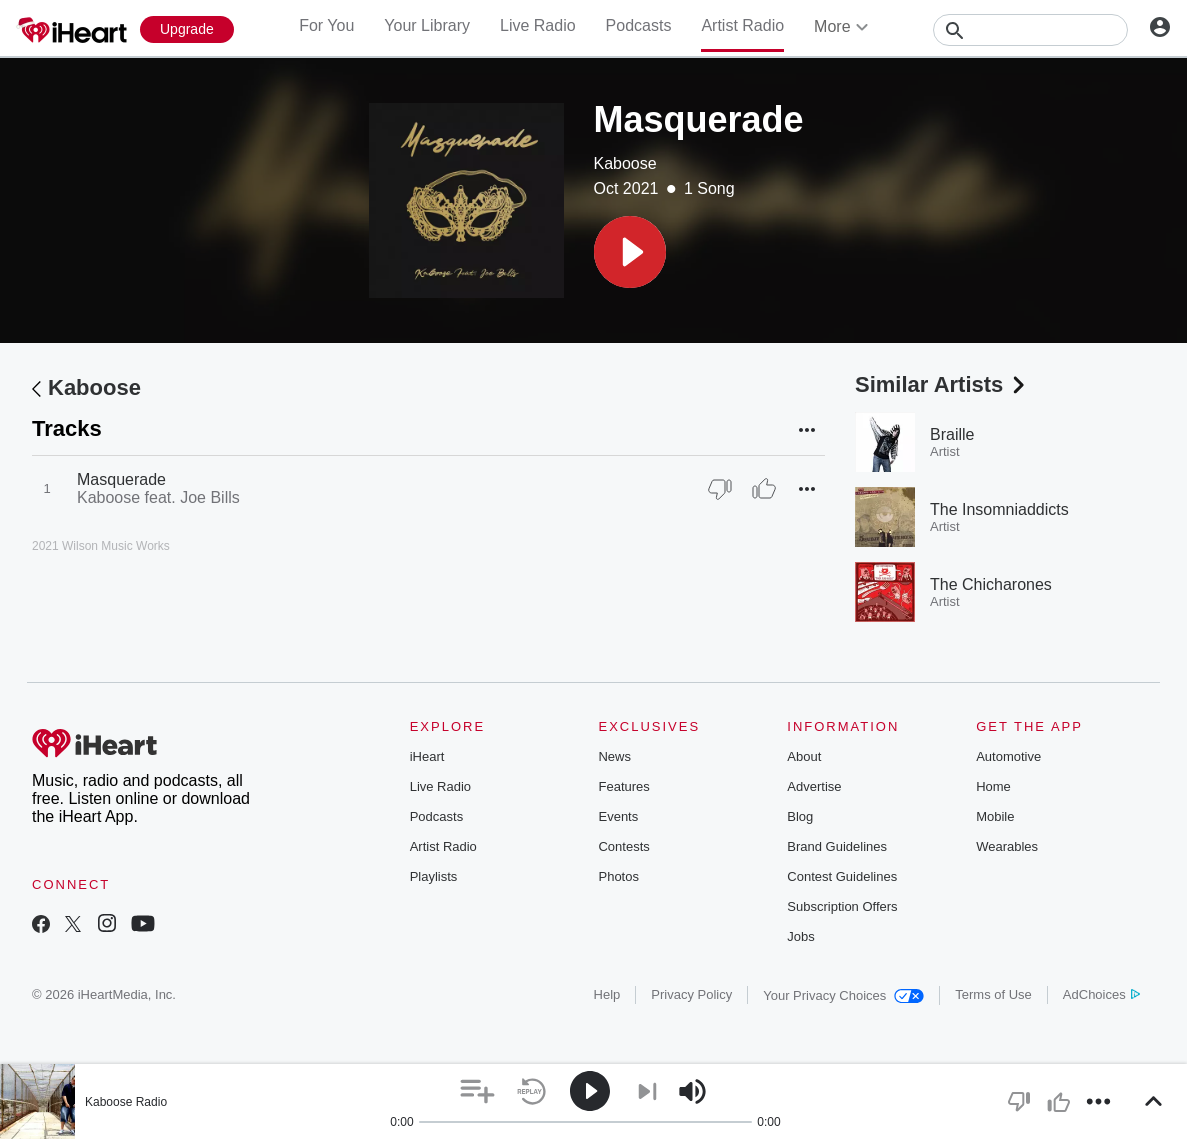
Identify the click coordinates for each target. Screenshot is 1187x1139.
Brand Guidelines (837, 846)
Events (618, 816)
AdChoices (1101, 994)
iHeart (427, 756)
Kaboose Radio (126, 1102)
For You (326, 25)
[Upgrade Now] (187, 29)
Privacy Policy (691, 994)
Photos (618, 876)
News (614, 756)
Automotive (1008, 756)
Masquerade (121, 479)
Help (607, 994)
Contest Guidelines (842, 876)
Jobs (800, 936)
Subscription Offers (842, 906)
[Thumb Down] (720, 489)
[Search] (1030, 30)
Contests (623, 846)
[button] (630, 252)
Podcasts (639, 25)
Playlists (434, 876)
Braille (952, 434)
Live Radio (538, 25)
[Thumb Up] (764, 489)
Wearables (1007, 846)
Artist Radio (742, 25)
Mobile (995, 816)
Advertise (814, 786)
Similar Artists (942, 384)
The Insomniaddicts (999, 509)
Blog (800, 816)
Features (623, 786)
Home (993, 786)
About (804, 756)
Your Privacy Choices (843, 995)
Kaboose (625, 163)
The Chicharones (991, 584)
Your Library (427, 25)
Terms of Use (993, 994)
